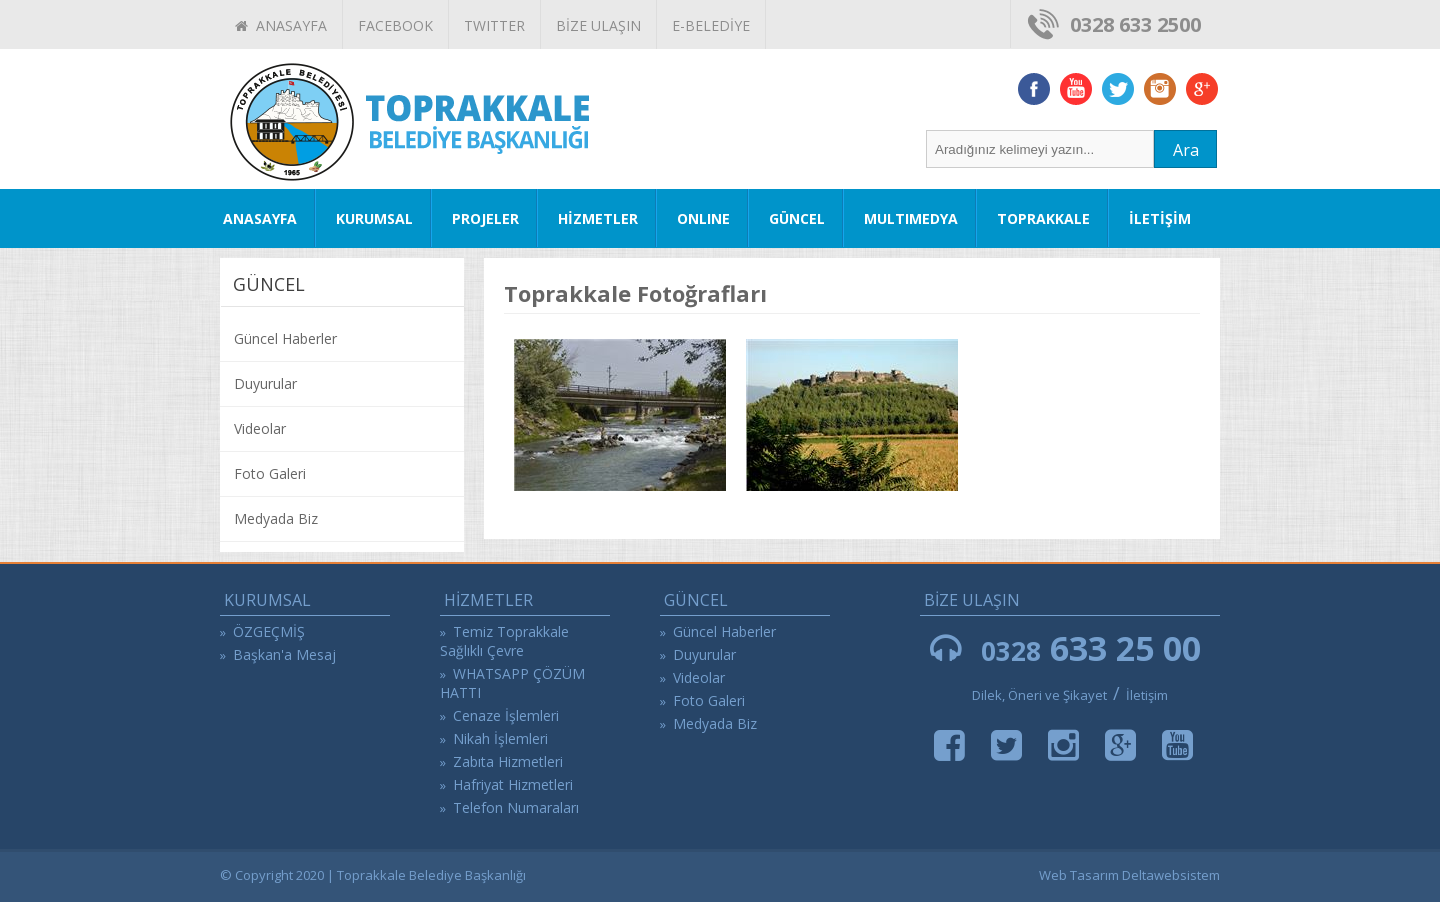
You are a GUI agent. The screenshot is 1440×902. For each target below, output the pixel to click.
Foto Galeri (270, 473)
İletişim (1147, 695)
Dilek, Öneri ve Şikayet (1039, 695)
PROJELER (485, 218)
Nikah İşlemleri (500, 738)
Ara (1186, 150)
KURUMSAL (374, 218)
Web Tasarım (1079, 875)
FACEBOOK (395, 25)
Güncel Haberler (285, 338)
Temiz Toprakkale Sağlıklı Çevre (504, 641)
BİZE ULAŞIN (598, 25)
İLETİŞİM (1160, 218)
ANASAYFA (281, 25)
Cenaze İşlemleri (506, 715)
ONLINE (703, 218)
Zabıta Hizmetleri (508, 761)
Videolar (260, 428)
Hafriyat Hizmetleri (513, 784)
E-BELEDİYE (711, 25)
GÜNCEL (797, 218)
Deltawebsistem (1171, 875)
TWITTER (494, 25)
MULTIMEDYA (911, 218)
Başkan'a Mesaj (284, 654)
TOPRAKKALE (1043, 218)
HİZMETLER (598, 218)
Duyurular (265, 383)
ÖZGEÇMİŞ (269, 631)
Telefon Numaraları (516, 807)
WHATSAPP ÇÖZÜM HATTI (512, 683)
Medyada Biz (276, 518)
